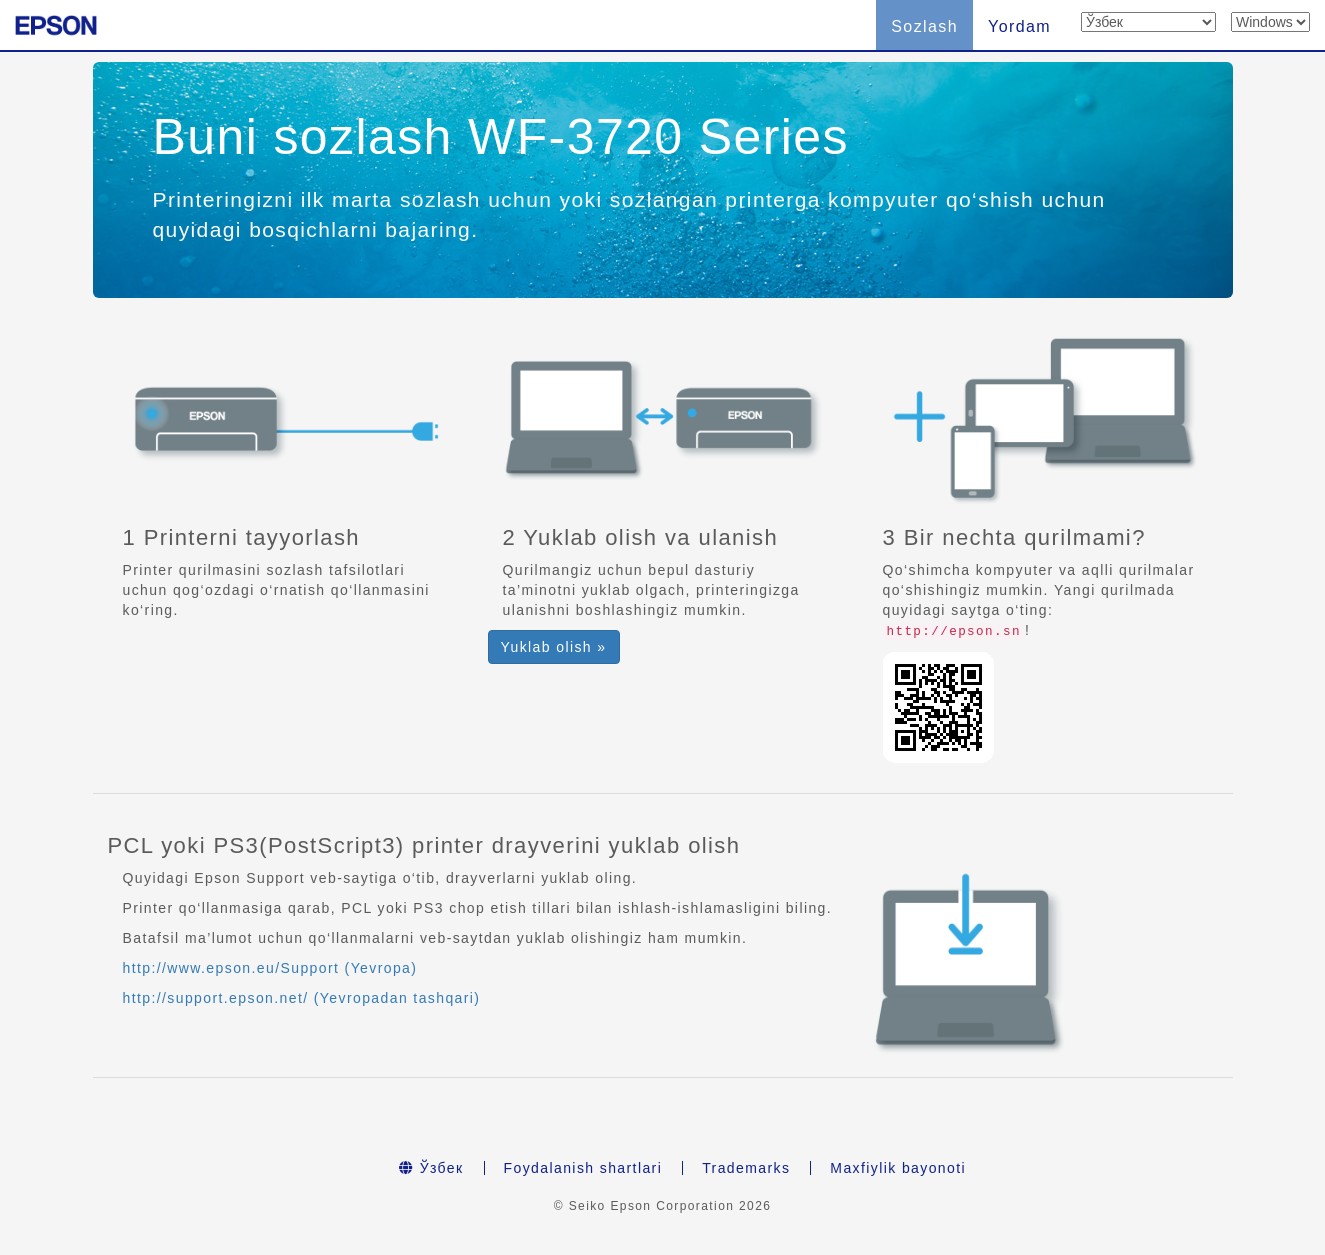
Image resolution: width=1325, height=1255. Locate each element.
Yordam (1019, 26)
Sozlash (924, 26)
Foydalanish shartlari (583, 1168)
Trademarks (746, 1168)
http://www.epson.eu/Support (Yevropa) (270, 968)
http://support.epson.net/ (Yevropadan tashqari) (302, 998)
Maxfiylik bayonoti (898, 1168)
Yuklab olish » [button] (554, 647)
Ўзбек (431, 1168)
